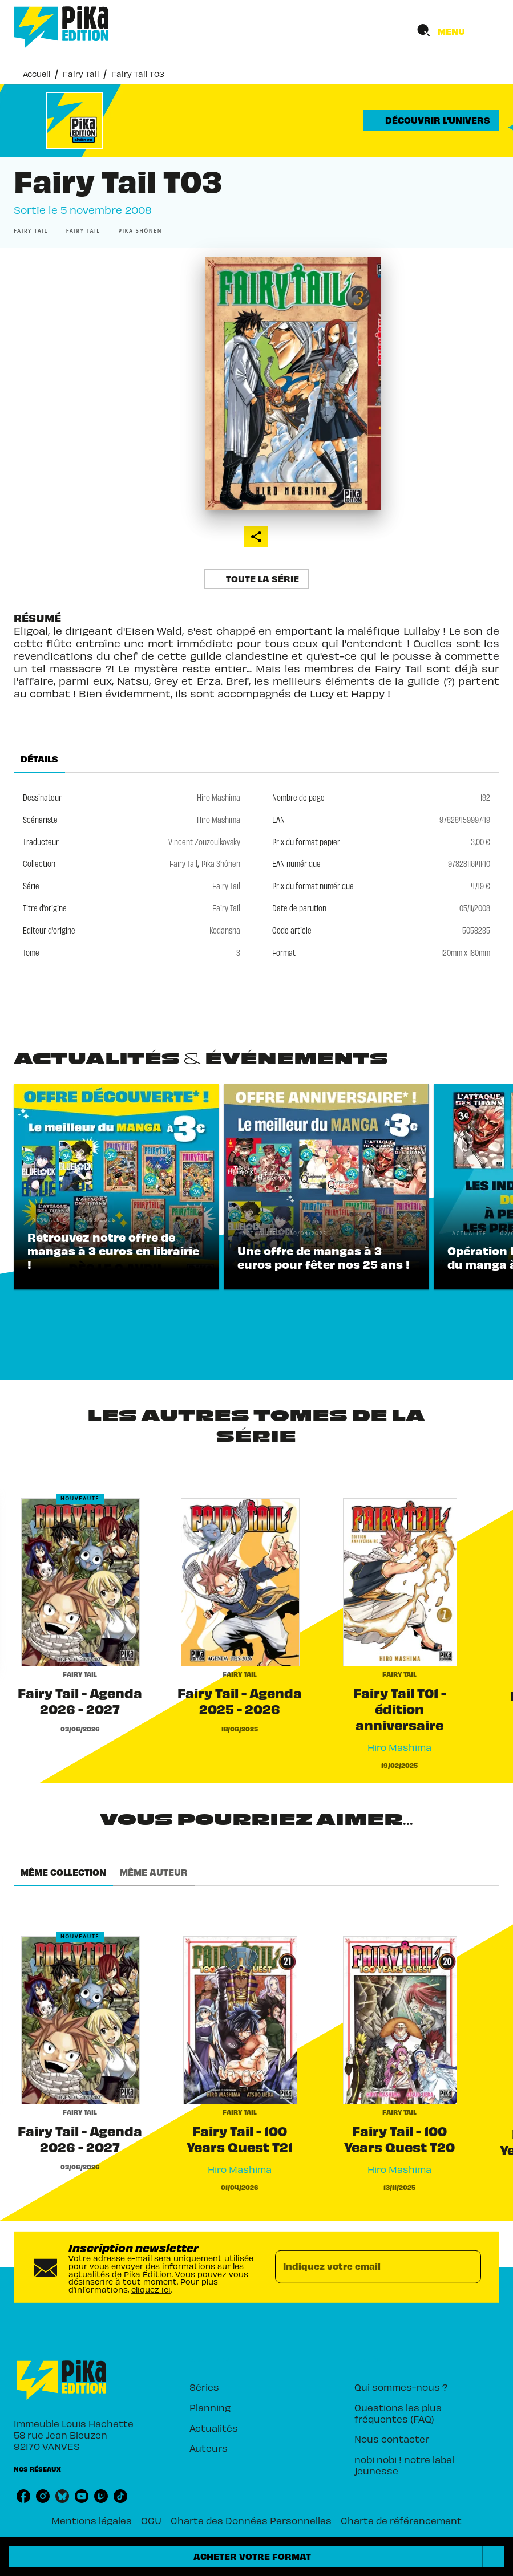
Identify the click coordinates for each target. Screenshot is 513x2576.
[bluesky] (62, 2496)
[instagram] (42, 2496)
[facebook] (23, 2496)
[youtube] (81, 2496)
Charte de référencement (401, 2520)
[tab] (39, 759)
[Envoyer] (467, 2267)
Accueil (36, 74)
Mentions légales (91, 2520)
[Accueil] (62, 27)
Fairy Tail (81, 74)
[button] (431, 120)
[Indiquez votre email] (364, 2266)
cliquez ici (151, 2289)
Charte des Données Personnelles (251, 2520)
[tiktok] (120, 2496)
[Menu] (454, 30)
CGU (151, 2520)
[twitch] (101, 2496)
